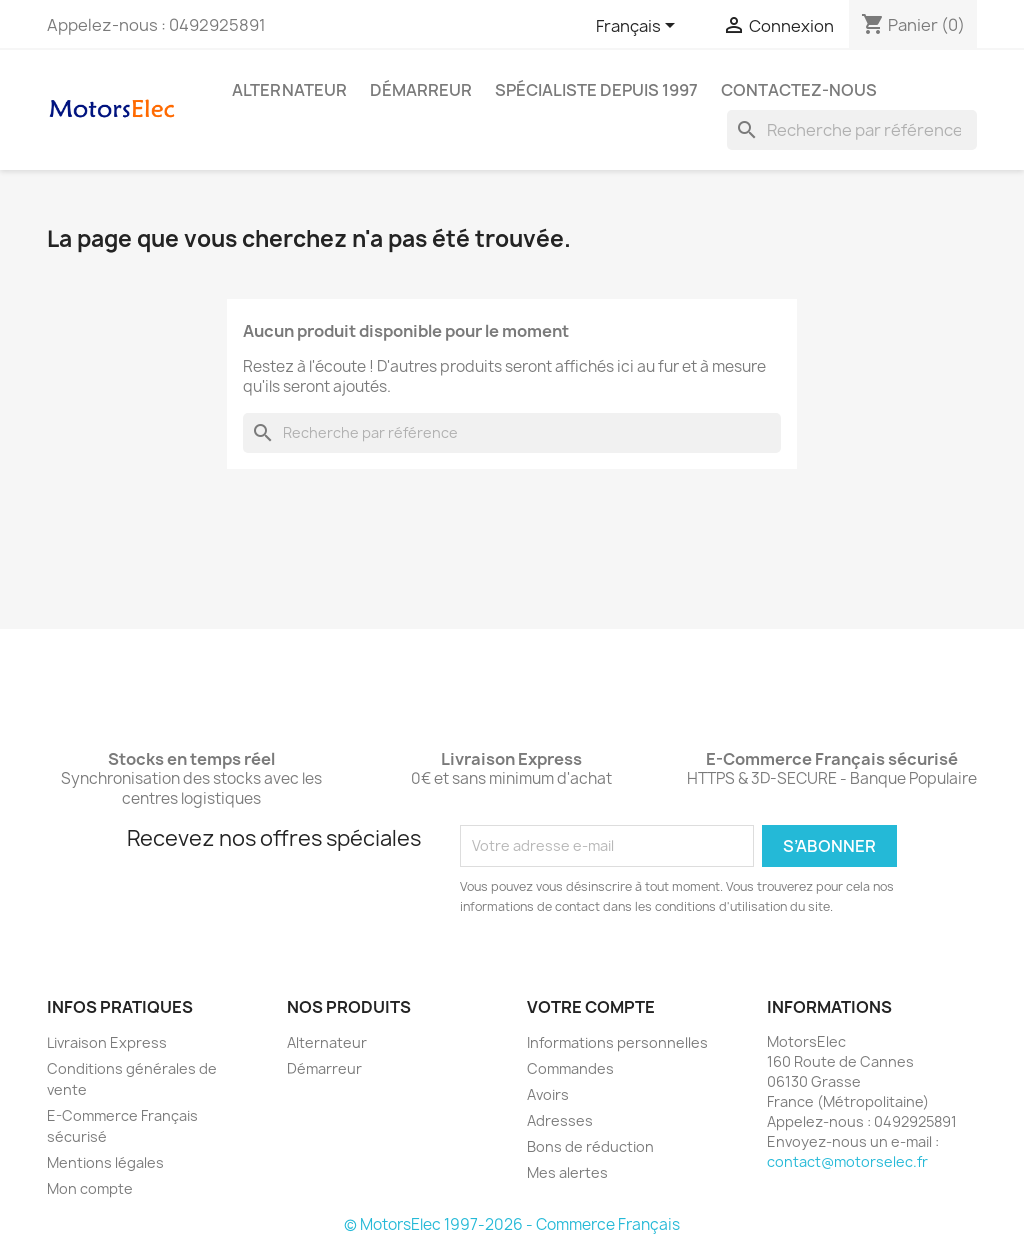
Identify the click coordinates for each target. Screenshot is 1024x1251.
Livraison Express (107, 1042)
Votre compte (591, 1007)
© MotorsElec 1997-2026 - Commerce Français (512, 1224)
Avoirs (548, 1094)
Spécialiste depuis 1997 (596, 90)
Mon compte (90, 1188)
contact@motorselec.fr (847, 1161)
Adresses (560, 1120)
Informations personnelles (617, 1042)
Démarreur (421, 90)
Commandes (570, 1068)
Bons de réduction (590, 1146)
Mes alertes (567, 1172)
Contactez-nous (799, 90)
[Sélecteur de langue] (639, 27)
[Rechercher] (852, 130)
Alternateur (289, 90)
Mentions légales (105, 1162)
